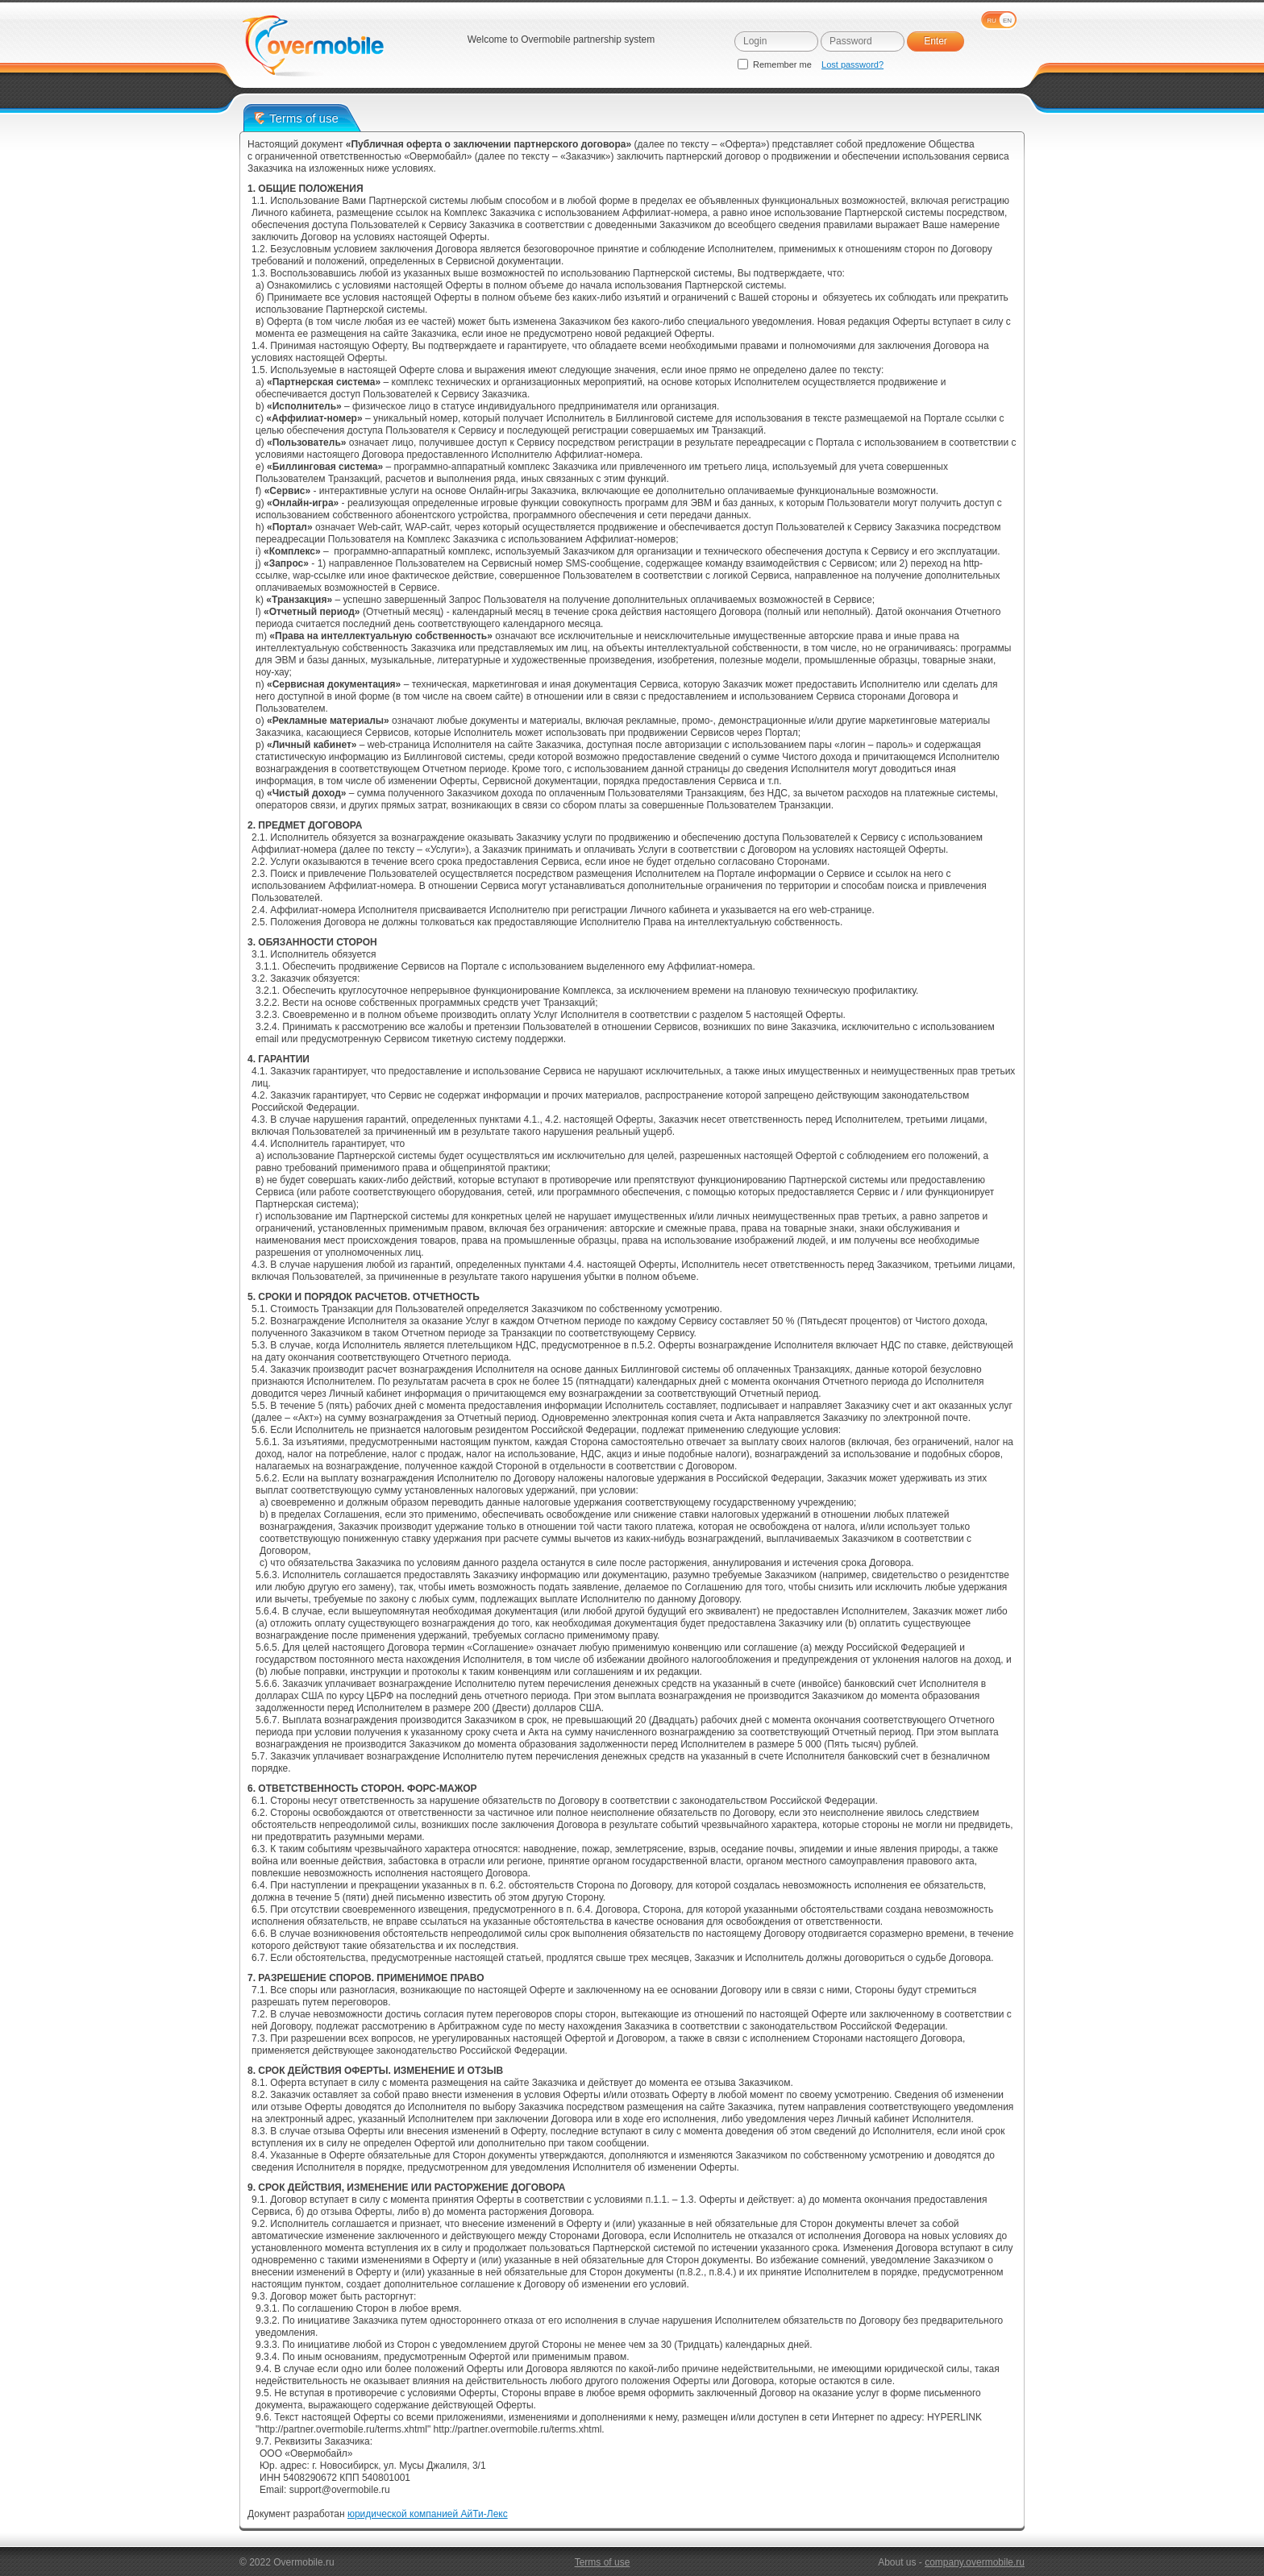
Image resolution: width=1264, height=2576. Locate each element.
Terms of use (602, 2562)
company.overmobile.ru (975, 2562)
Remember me (776, 64)
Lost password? (852, 64)
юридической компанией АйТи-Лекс (427, 2514)
